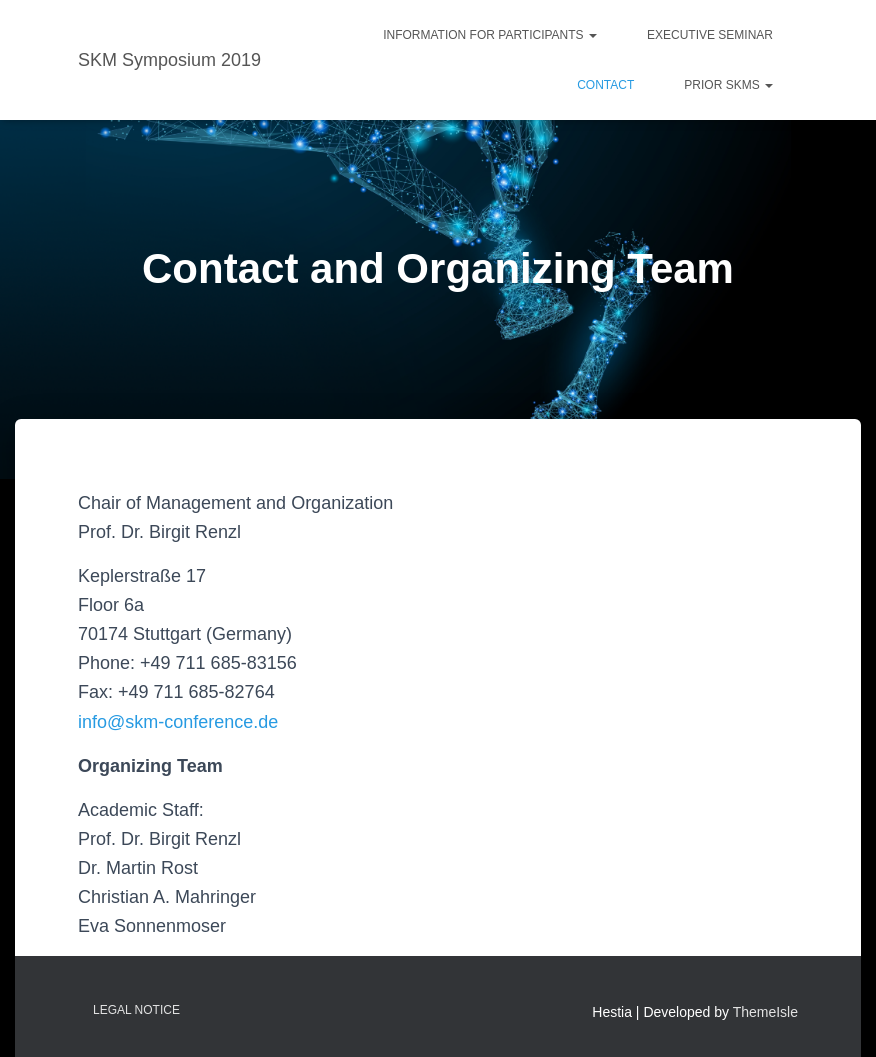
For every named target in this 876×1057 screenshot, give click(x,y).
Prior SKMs (728, 85)
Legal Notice (136, 1010)
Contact (605, 85)
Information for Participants (490, 35)
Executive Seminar (710, 35)
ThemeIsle (765, 1012)
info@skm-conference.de (178, 722)
